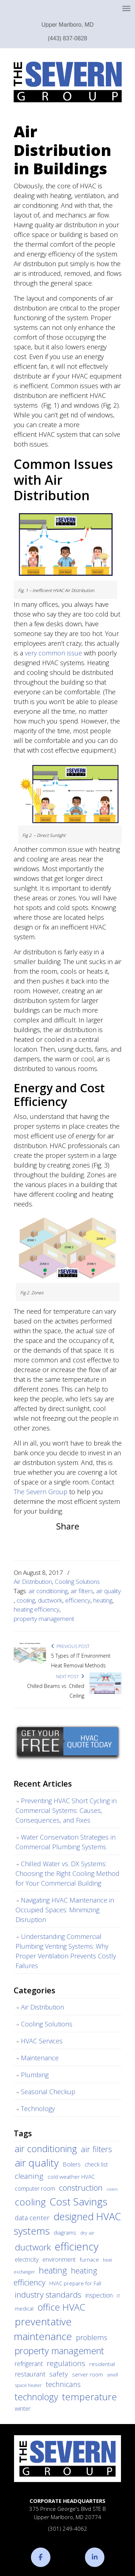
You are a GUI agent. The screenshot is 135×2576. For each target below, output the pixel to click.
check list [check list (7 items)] (96, 2164)
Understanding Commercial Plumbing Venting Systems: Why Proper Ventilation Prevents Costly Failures (65, 1951)
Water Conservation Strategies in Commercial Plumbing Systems (65, 1842)
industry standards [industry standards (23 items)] (48, 2294)
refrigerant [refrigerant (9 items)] (29, 2363)
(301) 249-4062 (67, 2528)
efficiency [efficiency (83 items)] (76, 2246)
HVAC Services (42, 2041)
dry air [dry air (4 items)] (87, 2233)
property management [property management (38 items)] (59, 2350)
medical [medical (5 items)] (24, 2308)
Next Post (70, 1677)
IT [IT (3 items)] (118, 2296)
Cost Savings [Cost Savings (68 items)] (78, 2201)
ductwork (50, 1600)
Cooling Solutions (77, 1581)
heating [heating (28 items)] (53, 2270)
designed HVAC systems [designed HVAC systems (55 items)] (67, 2224)
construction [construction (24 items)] (81, 2187)
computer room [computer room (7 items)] (35, 2188)
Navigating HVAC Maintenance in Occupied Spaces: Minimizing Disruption (64, 1910)
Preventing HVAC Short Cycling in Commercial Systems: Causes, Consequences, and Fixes (66, 1810)
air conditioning (48, 1591)
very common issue (53, 653)
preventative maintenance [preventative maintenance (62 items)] (43, 2329)
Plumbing (35, 2074)
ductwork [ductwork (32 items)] (33, 2247)
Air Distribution (33, 1581)
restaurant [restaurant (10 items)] (30, 2374)
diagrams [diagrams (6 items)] (65, 2232)
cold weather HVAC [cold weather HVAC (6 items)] (71, 2177)
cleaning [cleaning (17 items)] (29, 2176)
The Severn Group (68, 82)
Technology (38, 2108)
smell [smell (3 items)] (112, 2375)
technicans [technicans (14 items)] (63, 2384)
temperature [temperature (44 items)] (89, 2396)
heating (102, 1600)
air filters (82, 1591)
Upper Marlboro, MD (67, 25)
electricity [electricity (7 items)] (27, 2259)
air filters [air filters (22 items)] (96, 2148)
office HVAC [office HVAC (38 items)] (61, 2307)
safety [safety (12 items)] (58, 2374)
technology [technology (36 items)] (36, 2397)
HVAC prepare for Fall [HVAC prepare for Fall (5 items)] (75, 2283)
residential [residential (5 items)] (102, 2363)
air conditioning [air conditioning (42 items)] (46, 2148)
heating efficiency (36, 1609)
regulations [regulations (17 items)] (66, 2363)
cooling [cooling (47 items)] (30, 2201)
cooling (26, 1600)
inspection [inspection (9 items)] (99, 2295)
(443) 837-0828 (67, 38)
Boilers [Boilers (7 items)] (72, 2164)
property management (44, 1618)
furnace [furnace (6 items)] (89, 2259)
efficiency (77, 1600)
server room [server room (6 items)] (87, 2374)
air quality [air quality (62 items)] (37, 2162)
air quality (108, 1591)
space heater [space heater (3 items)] (28, 2385)
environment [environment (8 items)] (59, 2259)
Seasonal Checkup (48, 2091)
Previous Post (70, 1646)
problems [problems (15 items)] (91, 2337)
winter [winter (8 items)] (23, 2408)
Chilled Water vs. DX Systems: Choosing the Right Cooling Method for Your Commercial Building (67, 1873)
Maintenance (40, 2057)
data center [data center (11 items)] (32, 2217)
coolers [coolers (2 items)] (112, 2189)
